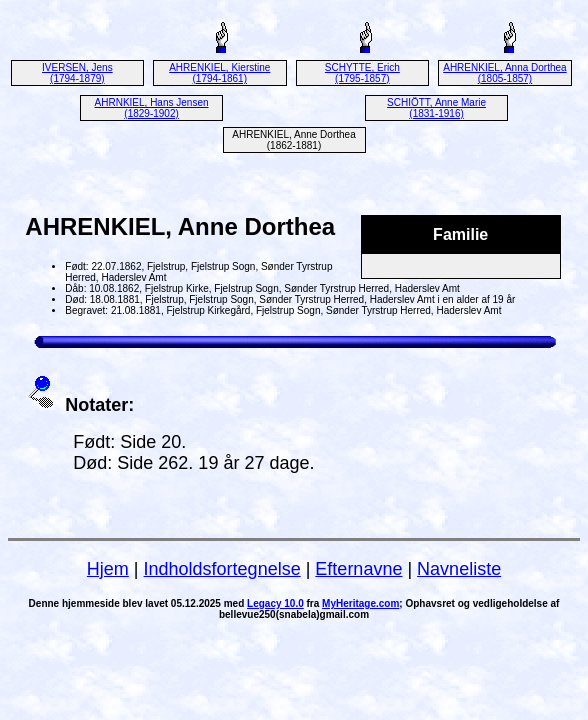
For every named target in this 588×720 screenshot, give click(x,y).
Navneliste (459, 569)
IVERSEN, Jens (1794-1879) (77, 73)
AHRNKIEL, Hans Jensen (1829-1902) (152, 108)
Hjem (108, 569)
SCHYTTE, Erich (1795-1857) (362, 73)
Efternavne (358, 569)
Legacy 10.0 (275, 603)
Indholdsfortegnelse (222, 569)
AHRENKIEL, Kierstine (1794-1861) (219, 73)
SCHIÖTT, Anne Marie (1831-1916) (436, 108)
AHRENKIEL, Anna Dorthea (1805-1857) (504, 73)
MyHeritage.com (360, 603)
